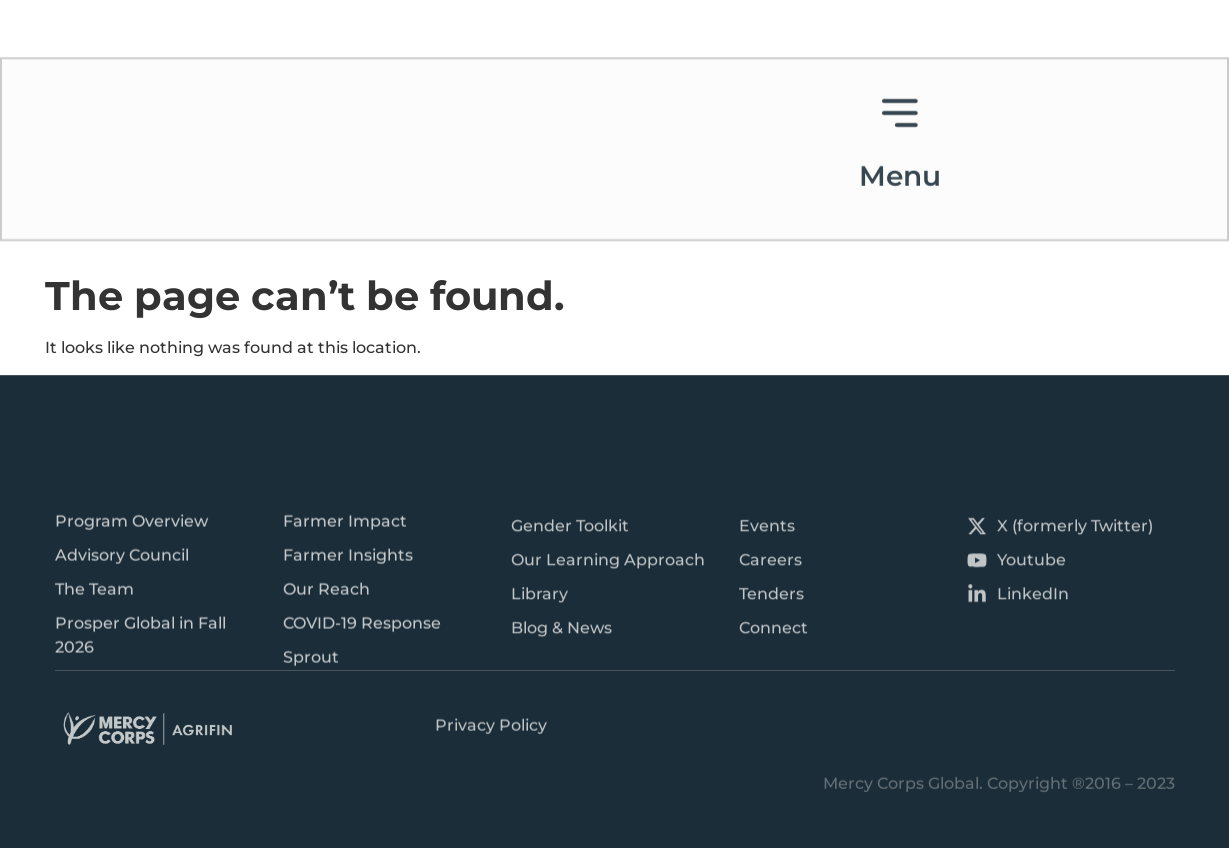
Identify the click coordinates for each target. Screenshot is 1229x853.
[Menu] (900, 74)
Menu (900, 138)
